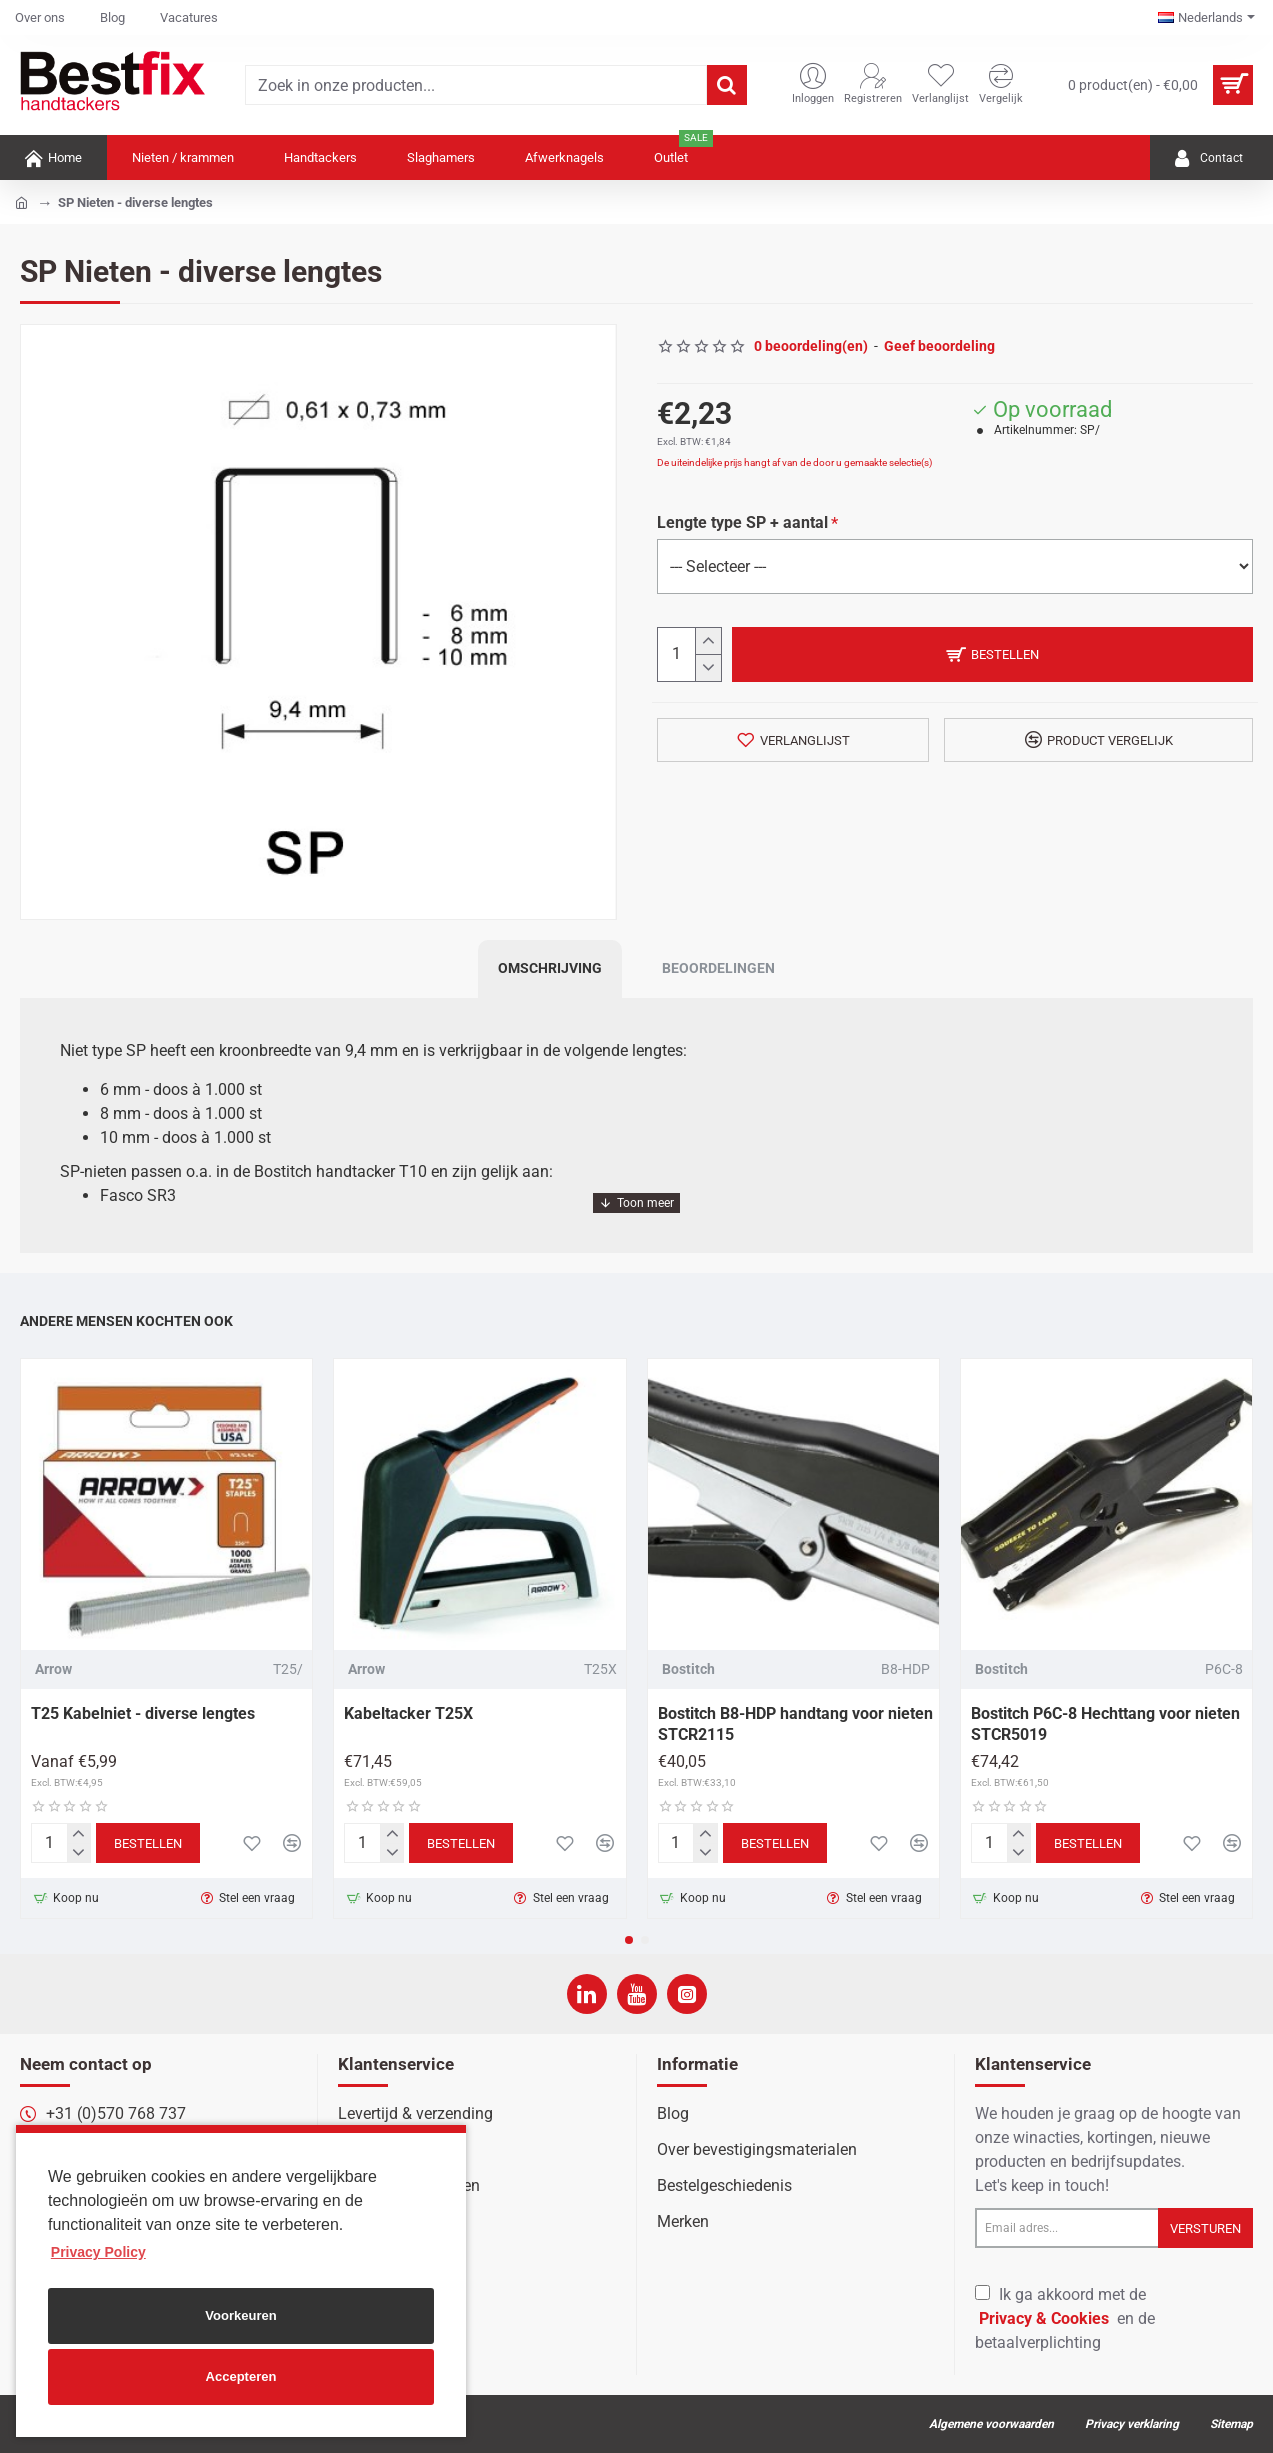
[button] (629, 1940)
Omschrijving (550, 968)
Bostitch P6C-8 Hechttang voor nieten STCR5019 (1105, 1724)
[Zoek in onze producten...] (727, 85)
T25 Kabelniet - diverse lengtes (143, 1713)
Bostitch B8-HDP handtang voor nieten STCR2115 (795, 1724)
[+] (707, 641)
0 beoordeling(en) (811, 346)
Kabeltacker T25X (408, 1713)
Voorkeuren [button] (240, 2315)
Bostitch (688, 1669)
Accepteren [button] (241, 2376)
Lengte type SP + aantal (742, 522)
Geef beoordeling (939, 346)
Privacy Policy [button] (98, 2252)
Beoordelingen (718, 968)
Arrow (53, 1669)
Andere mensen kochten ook (126, 1321)
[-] (707, 667)
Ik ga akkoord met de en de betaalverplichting (1065, 2318)
